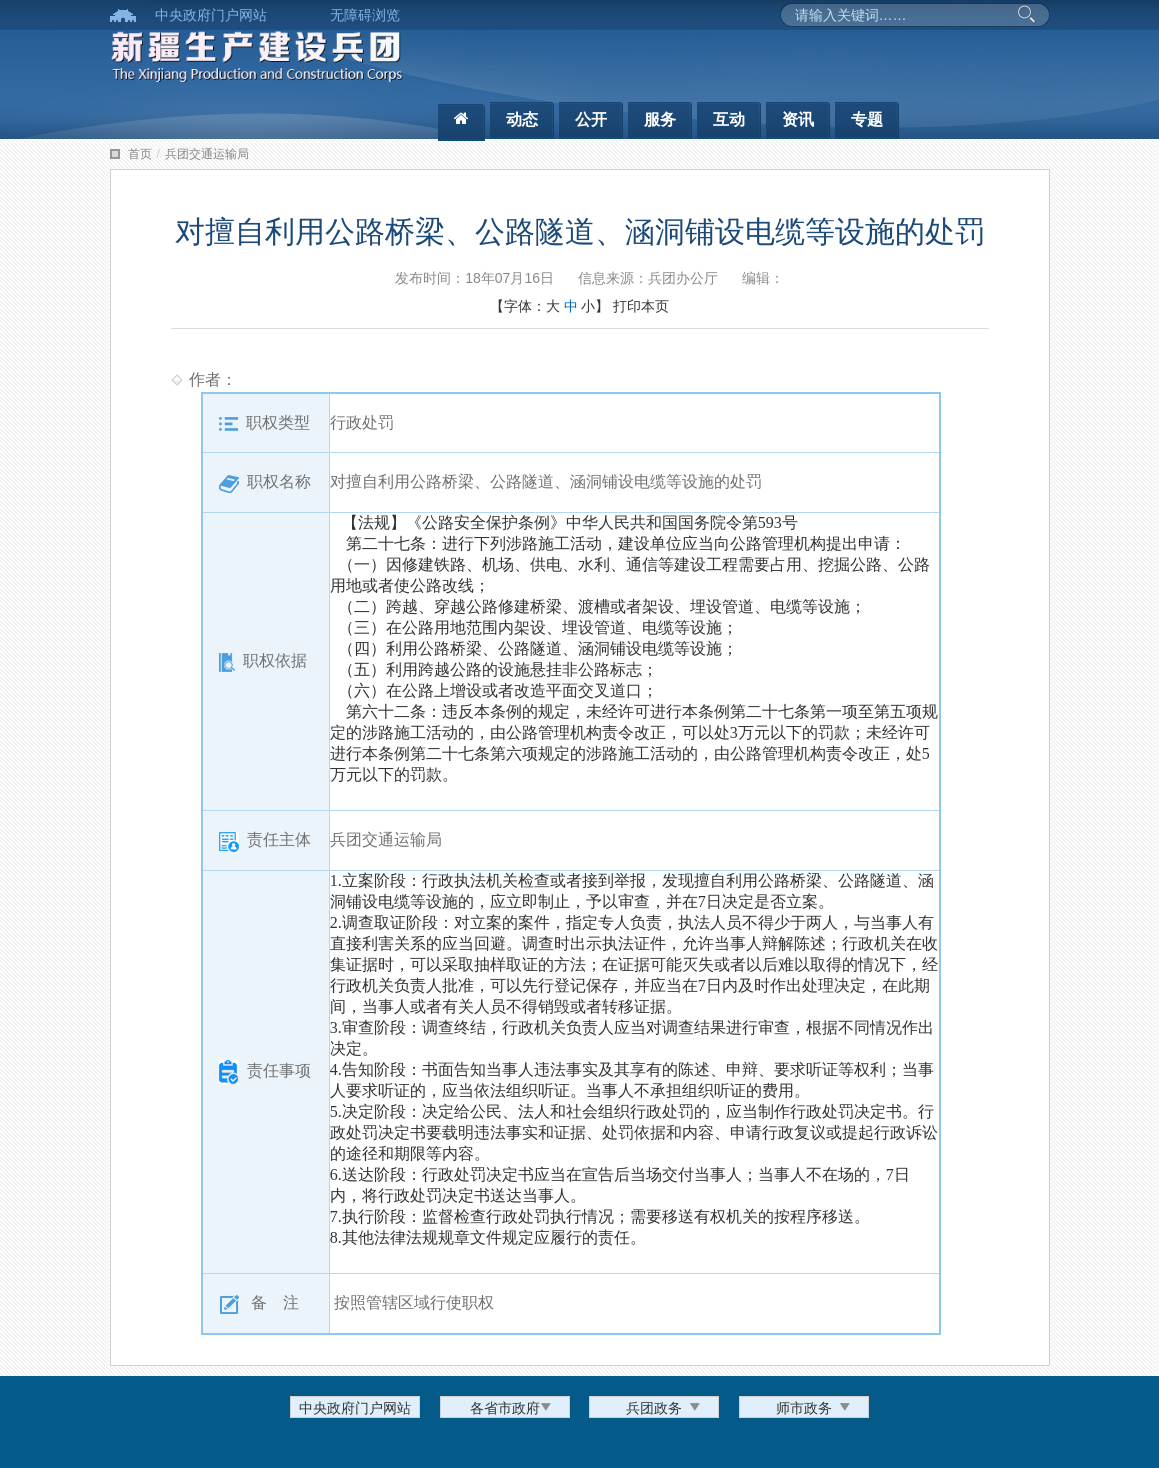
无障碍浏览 (365, 15)
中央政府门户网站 (211, 15)
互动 (729, 119)
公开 (591, 119)
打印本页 (641, 306)
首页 (140, 154)
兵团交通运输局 (207, 154)
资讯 (798, 119)
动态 (522, 119)
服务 (660, 119)
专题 (867, 119)
